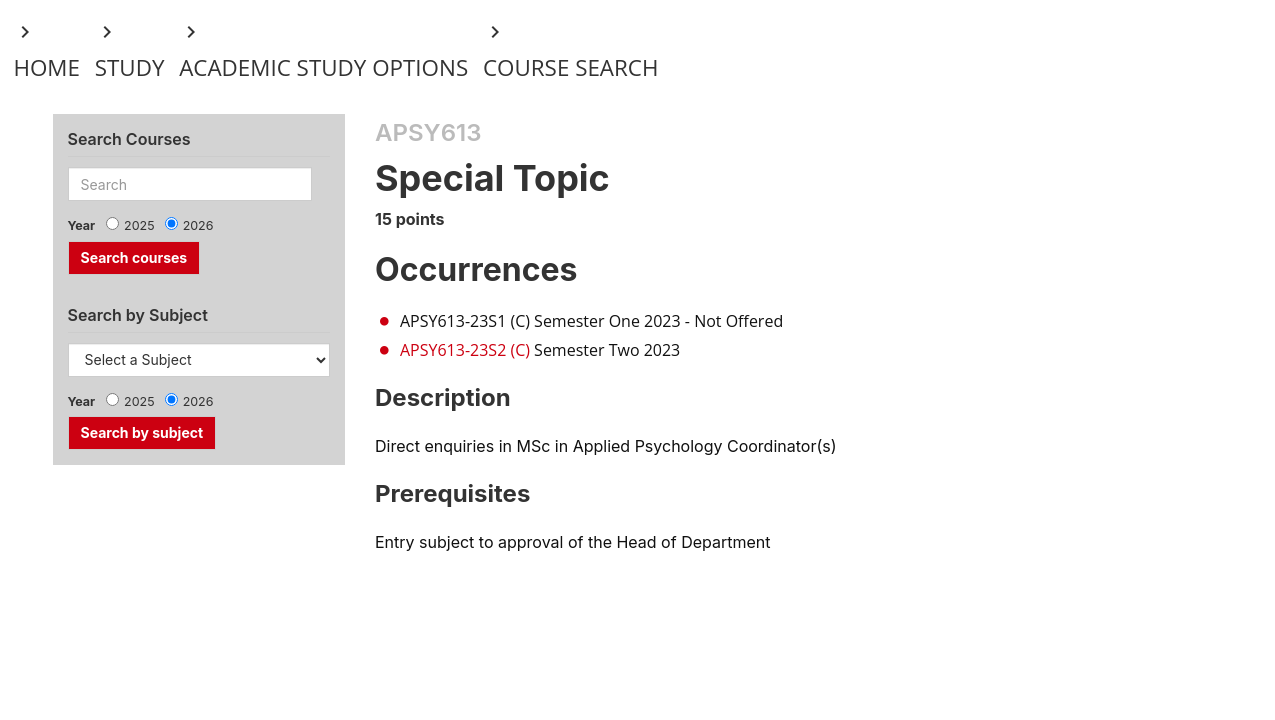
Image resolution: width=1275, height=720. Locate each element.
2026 (198, 225)
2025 (139, 225)
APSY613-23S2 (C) (465, 350)
